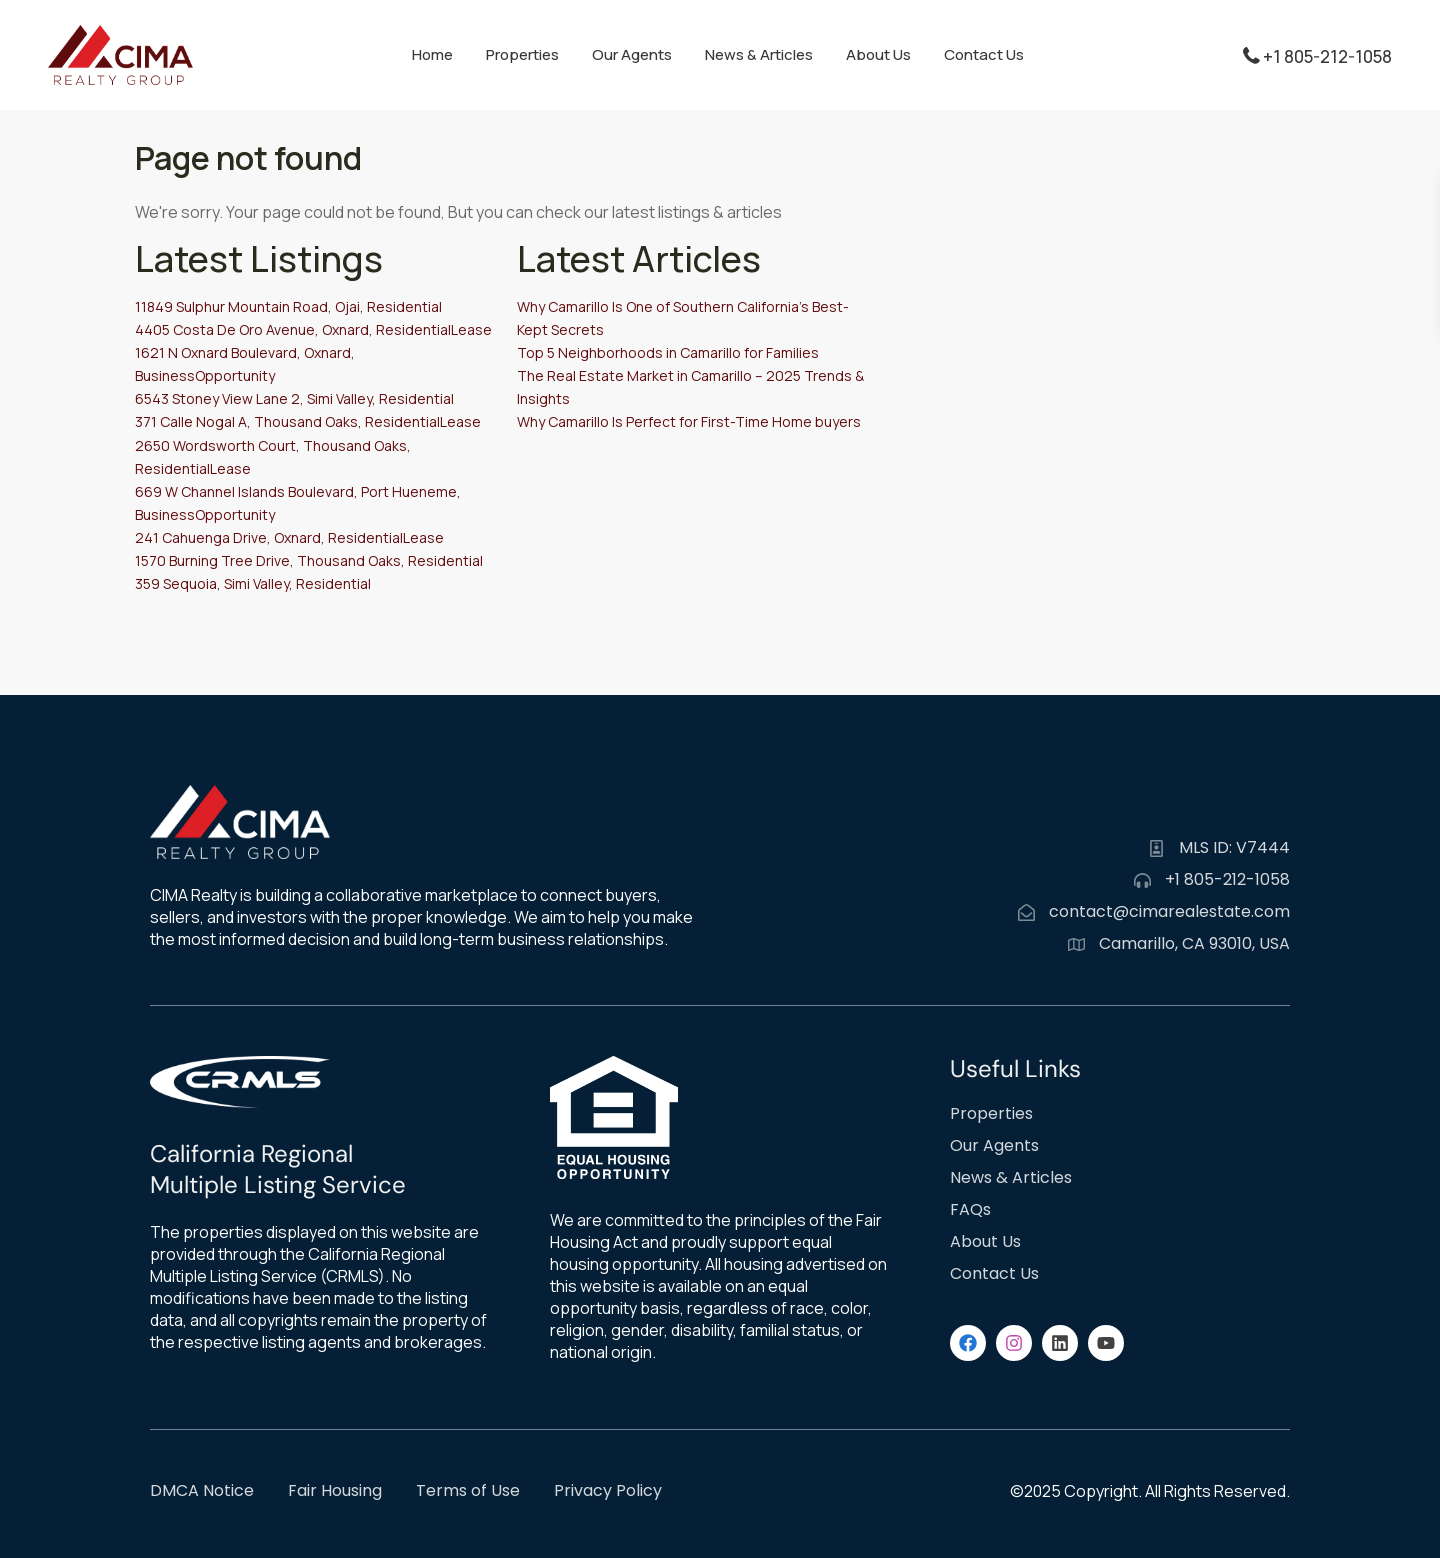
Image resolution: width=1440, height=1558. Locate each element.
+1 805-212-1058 (1327, 56)
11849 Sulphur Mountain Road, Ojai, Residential (288, 306)
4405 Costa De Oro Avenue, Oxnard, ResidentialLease (313, 329)
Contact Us (984, 54)
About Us (878, 54)
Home (432, 54)
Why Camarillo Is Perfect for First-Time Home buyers (689, 421)
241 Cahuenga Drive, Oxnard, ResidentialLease (289, 537)
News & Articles (759, 54)
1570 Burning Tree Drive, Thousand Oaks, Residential (309, 560)
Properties (522, 54)
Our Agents (632, 54)
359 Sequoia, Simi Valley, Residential (253, 583)
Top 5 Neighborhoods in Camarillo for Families (668, 352)
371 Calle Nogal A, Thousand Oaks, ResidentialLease (308, 421)
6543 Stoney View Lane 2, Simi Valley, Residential (294, 398)
